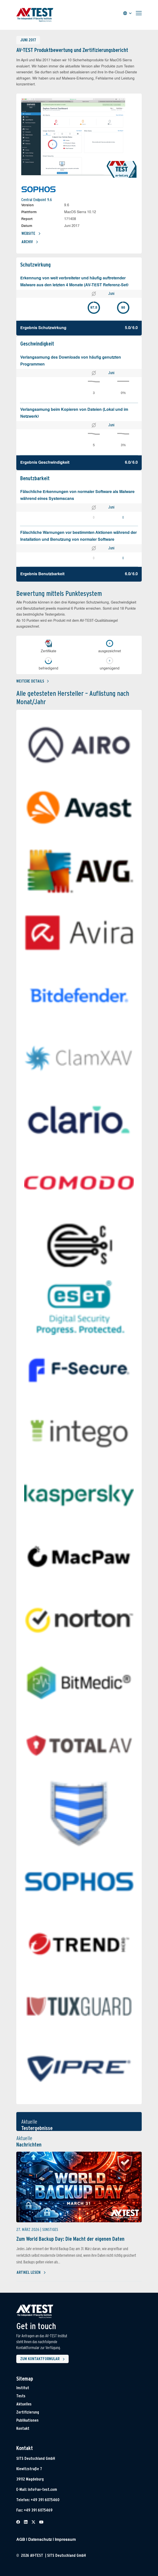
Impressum (65, 2540)
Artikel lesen (31, 2272)
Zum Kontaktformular (43, 2359)
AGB (20, 2540)
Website (31, 234)
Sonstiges (50, 2229)
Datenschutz (40, 2540)
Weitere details (32, 681)
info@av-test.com (42, 2489)
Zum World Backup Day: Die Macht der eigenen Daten (70, 2239)
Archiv (29, 242)
